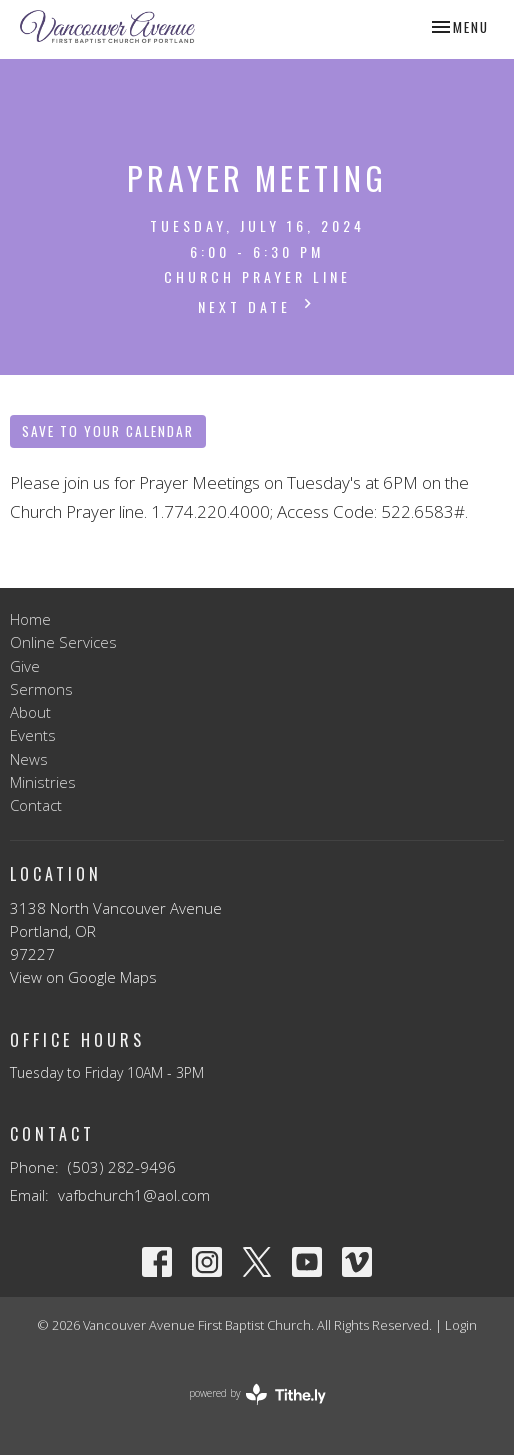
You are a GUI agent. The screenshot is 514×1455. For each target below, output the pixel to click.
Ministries (43, 782)
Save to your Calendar (108, 431)
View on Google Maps (83, 977)
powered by (257, 1394)
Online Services (63, 642)
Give (25, 666)
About (30, 712)
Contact (36, 805)
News (29, 759)
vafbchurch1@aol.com (134, 1195)
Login (461, 1325)
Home (30, 619)
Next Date (257, 305)
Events (33, 735)
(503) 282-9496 (122, 1167)
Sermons (41, 689)
